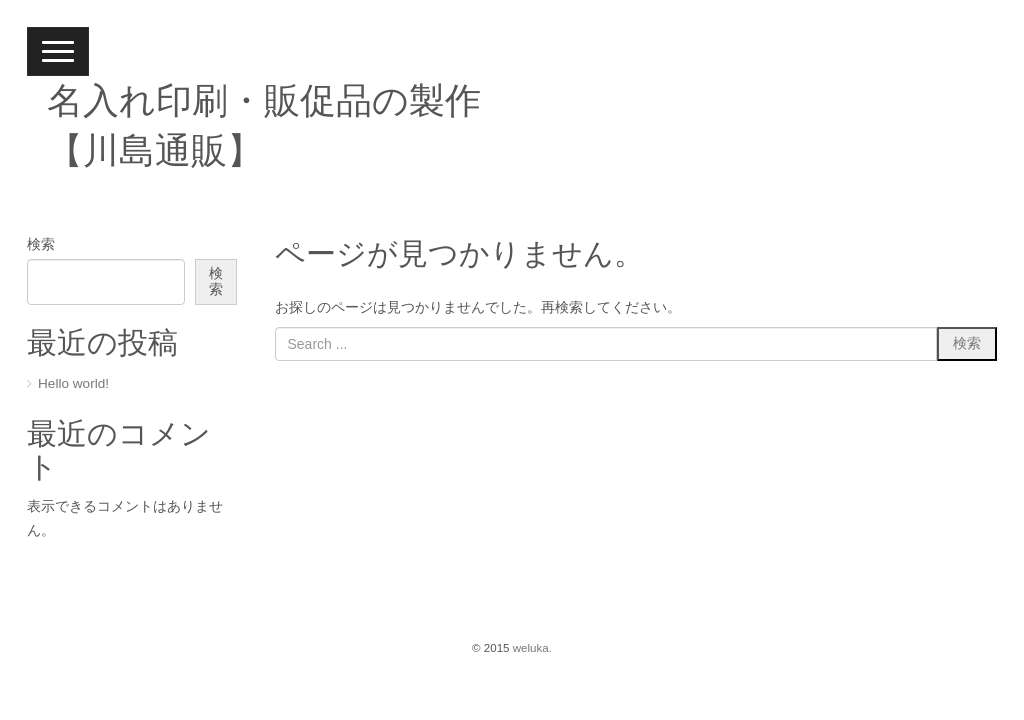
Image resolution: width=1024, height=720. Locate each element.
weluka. (532, 648)
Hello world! (73, 383)
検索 (41, 244)
